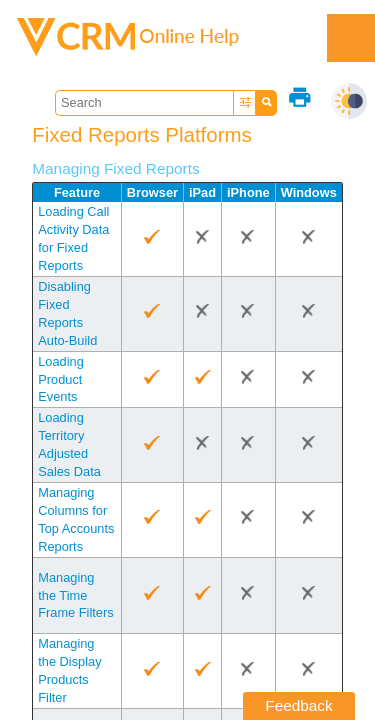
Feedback (298, 705)
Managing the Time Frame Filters (75, 595)
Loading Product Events (61, 379)
